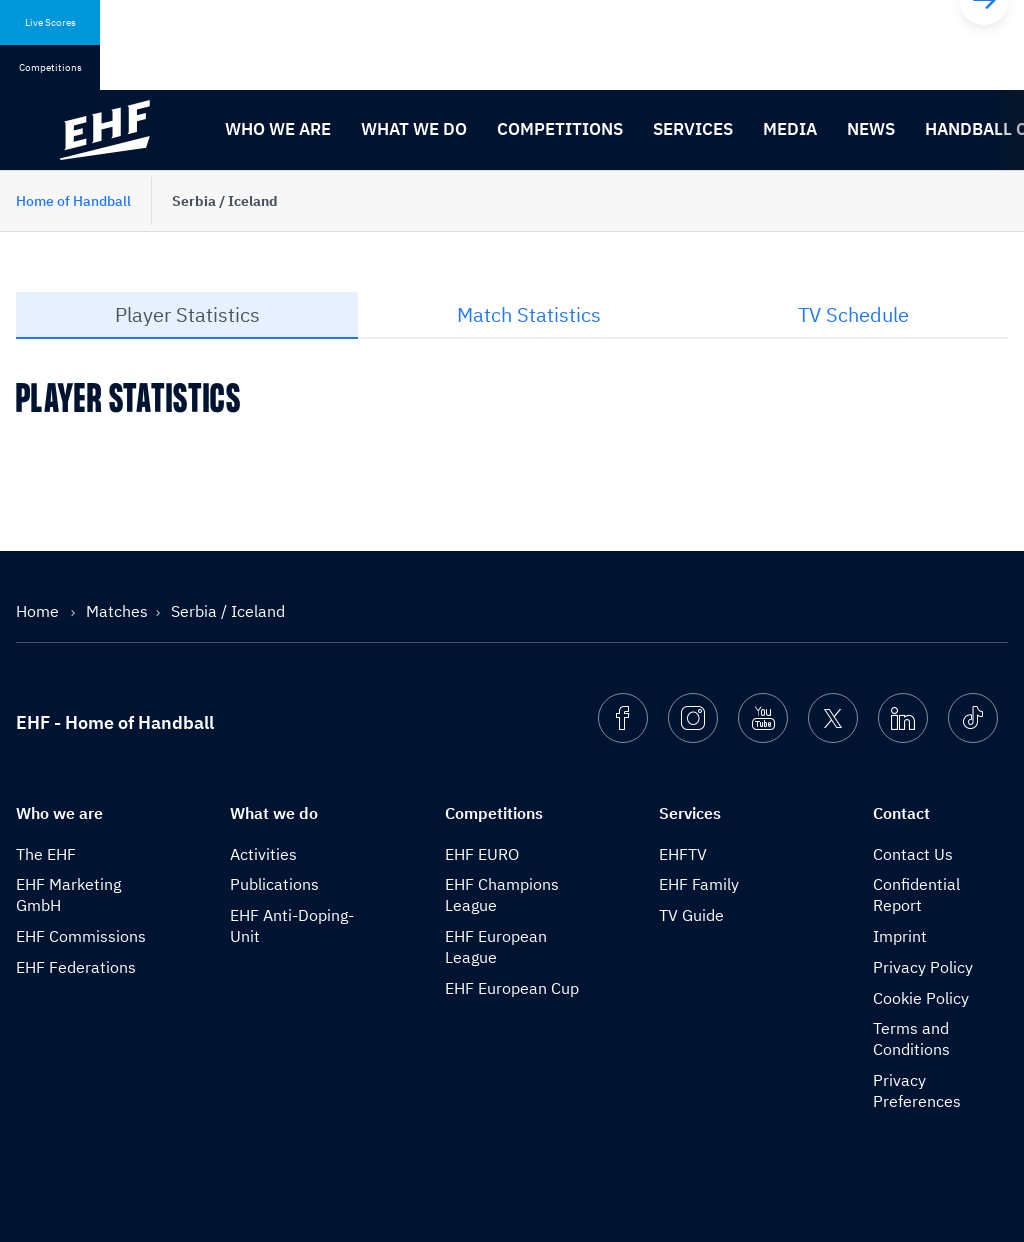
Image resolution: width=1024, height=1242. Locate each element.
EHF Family (699, 884)
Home (39, 611)
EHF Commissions (81, 936)
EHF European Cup (512, 988)
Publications (274, 884)
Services (693, 129)
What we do (414, 129)
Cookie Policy (921, 998)
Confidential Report (916, 894)
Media (790, 129)
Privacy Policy (923, 967)
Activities (263, 854)
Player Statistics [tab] (187, 314)
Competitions (560, 129)
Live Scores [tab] (50, 22)
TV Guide (691, 915)
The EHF (46, 854)
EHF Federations (76, 967)
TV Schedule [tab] (853, 314)
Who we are (278, 129)
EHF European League (496, 946)
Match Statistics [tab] (529, 314)
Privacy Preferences (917, 1090)
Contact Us (913, 854)
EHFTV (683, 854)
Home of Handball (73, 201)
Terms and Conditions (911, 1038)
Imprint (900, 936)
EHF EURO (482, 854)
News (871, 129)
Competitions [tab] (50, 67)
